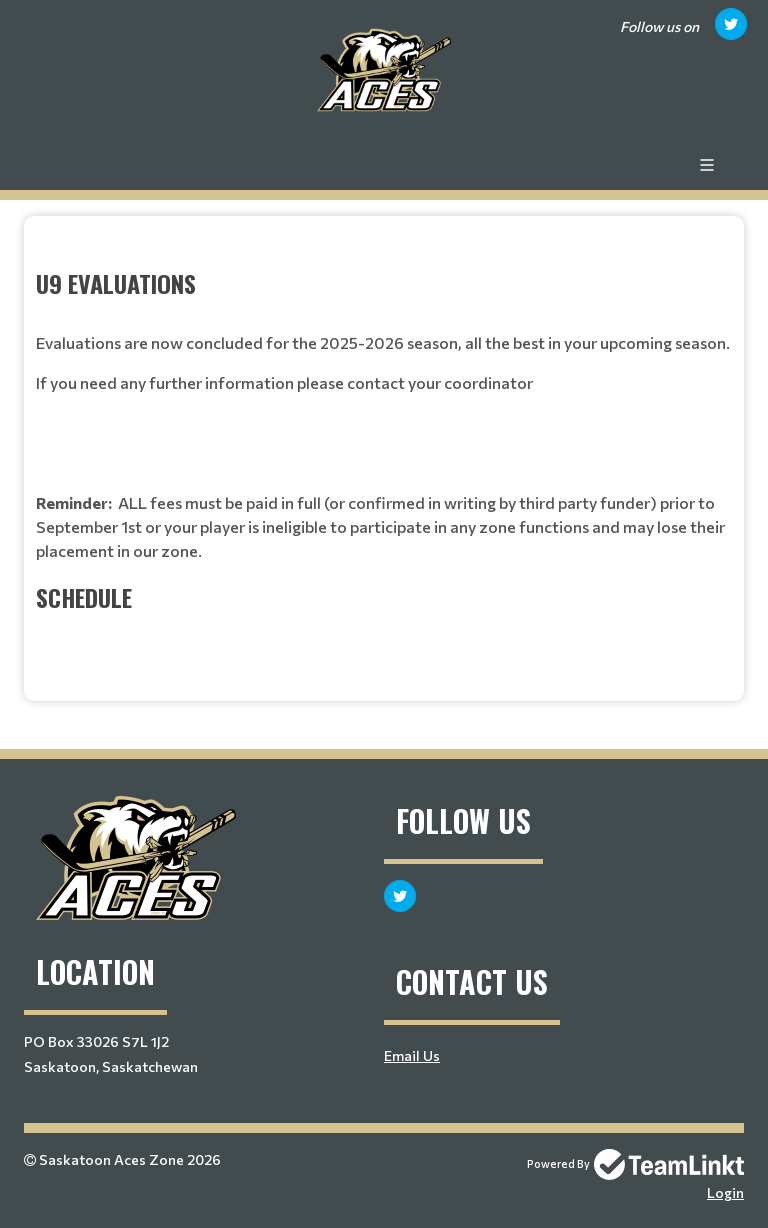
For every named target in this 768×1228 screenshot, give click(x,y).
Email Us (412, 1055)
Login (725, 1192)
